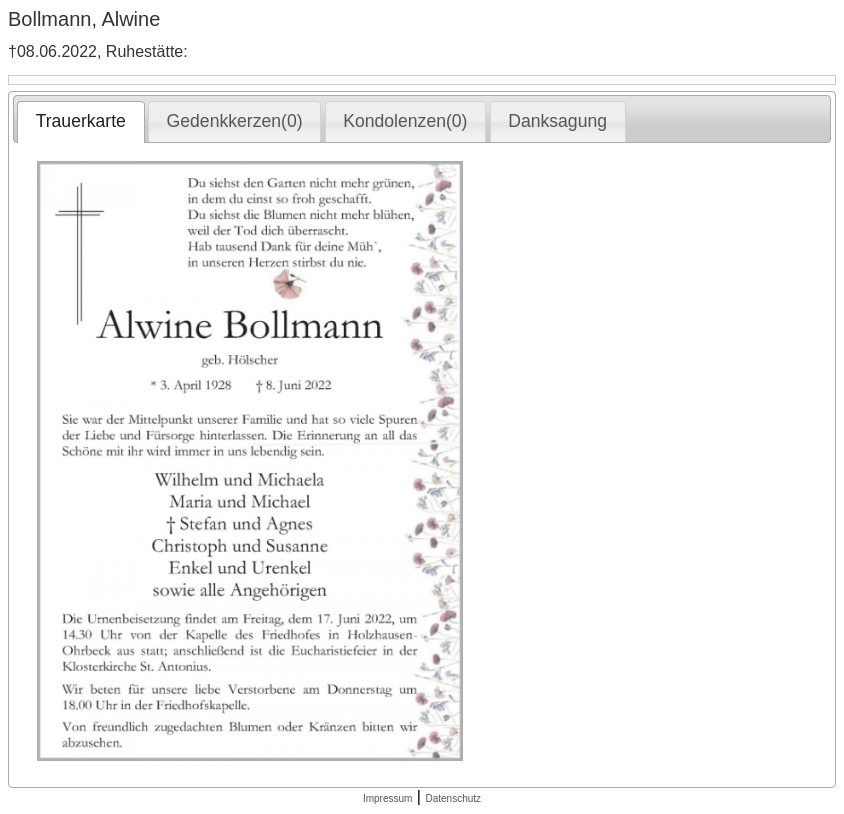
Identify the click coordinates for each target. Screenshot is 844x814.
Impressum (387, 798)
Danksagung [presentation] (557, 121)
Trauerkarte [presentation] (81, 121)
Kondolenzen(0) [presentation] (405, 121)
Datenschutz (453, 798)
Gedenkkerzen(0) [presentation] (235, 121)
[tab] (80, 122)
